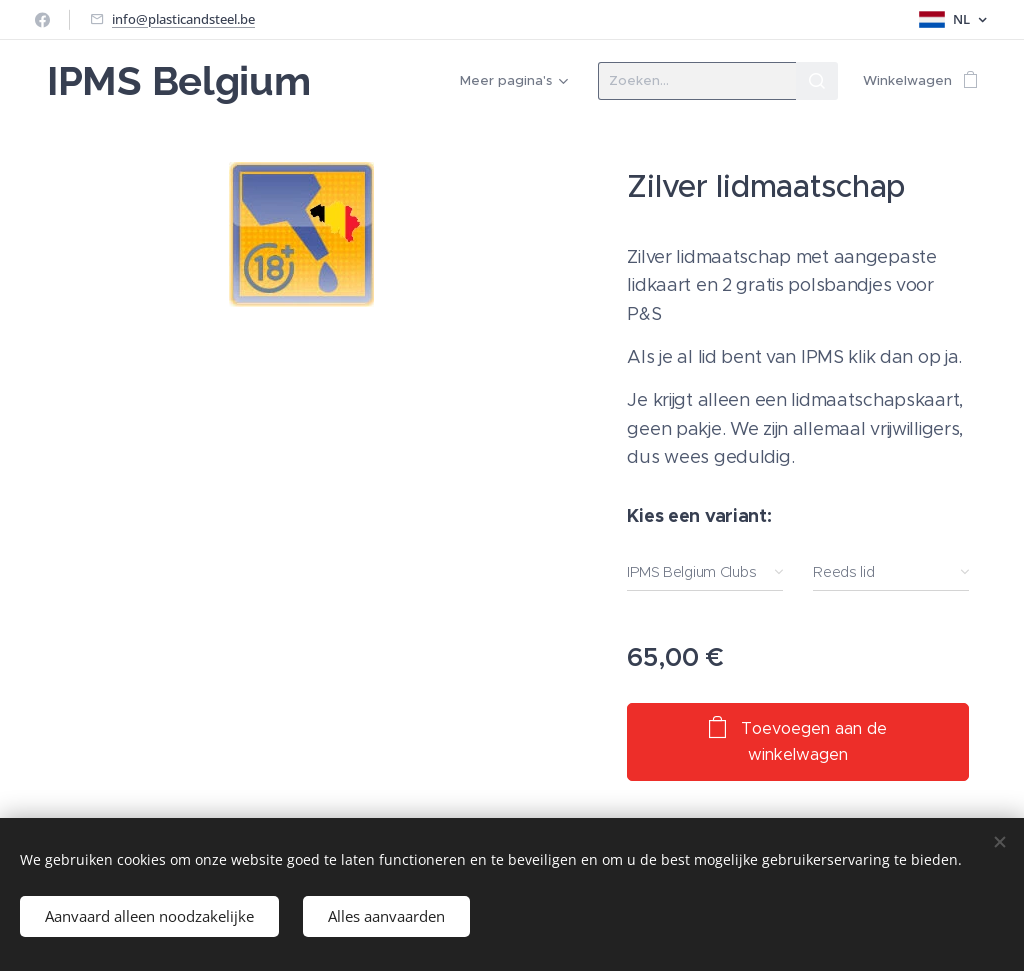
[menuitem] (511, 81)
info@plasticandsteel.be (183, 19)
